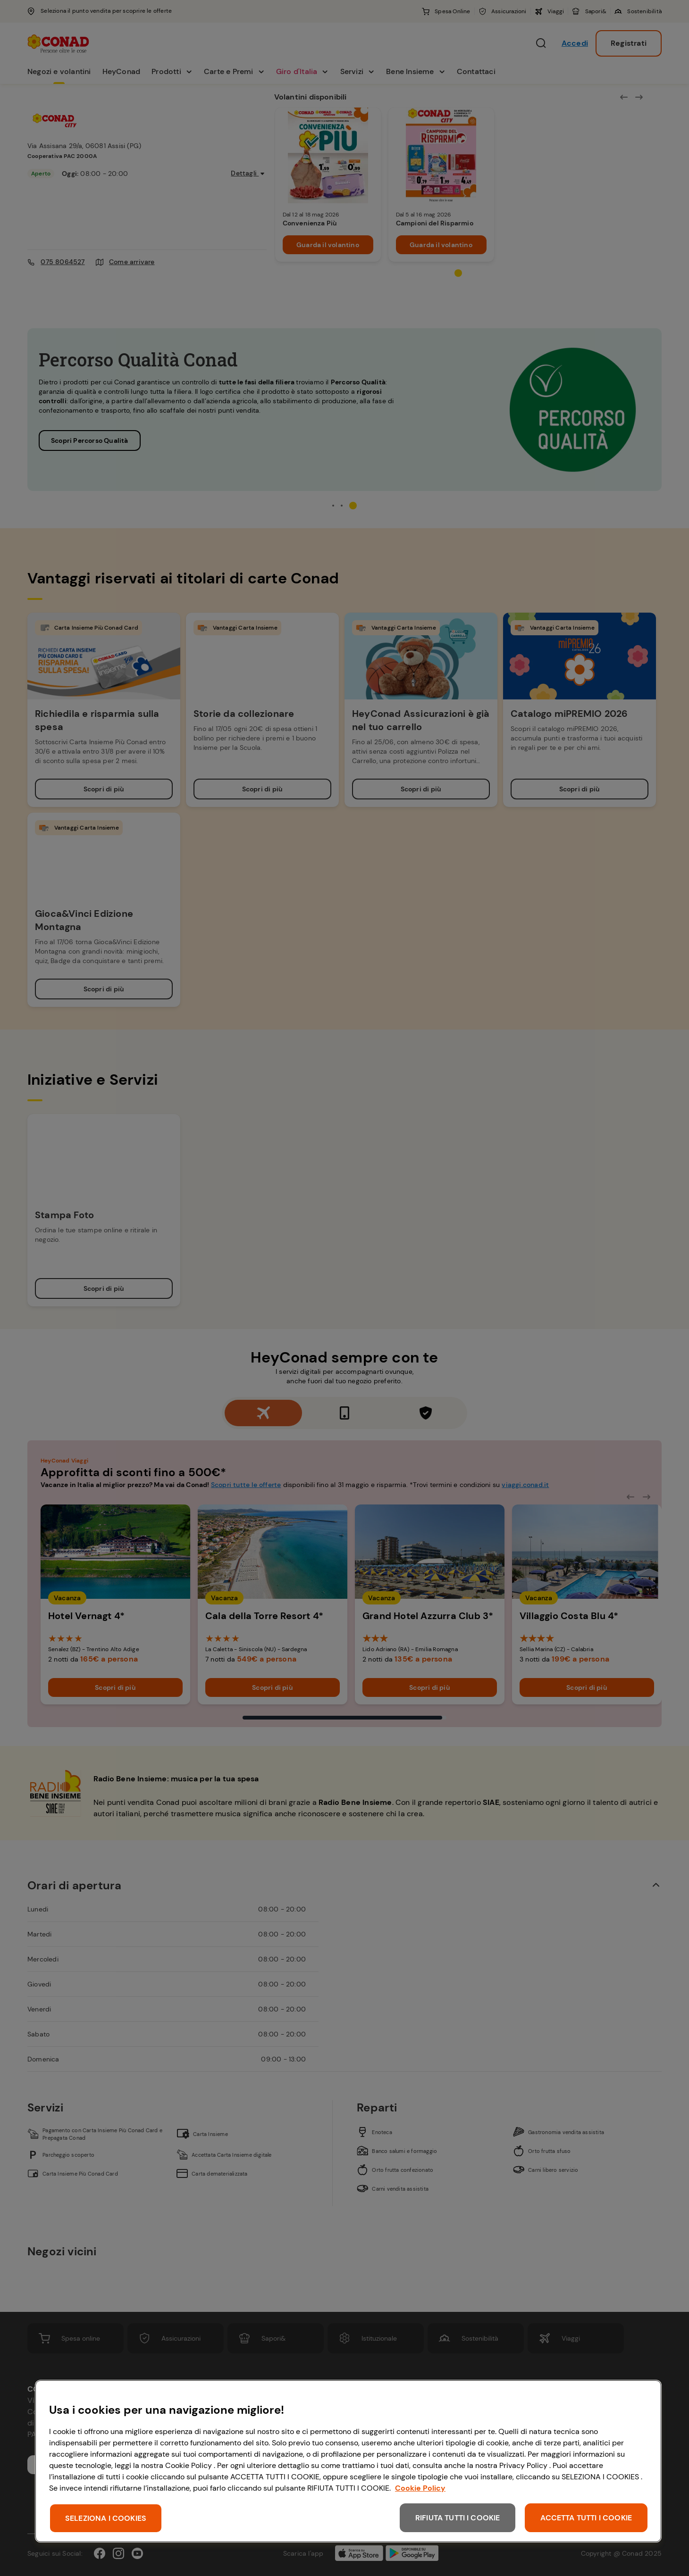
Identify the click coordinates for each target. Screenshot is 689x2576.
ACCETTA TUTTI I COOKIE (586, 2518)
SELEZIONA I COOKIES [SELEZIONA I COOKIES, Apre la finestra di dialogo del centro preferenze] (105, 2518)
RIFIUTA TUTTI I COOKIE (457, 2518)
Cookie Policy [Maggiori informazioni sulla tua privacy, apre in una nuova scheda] (420, 2488)
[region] (348, 2461)
